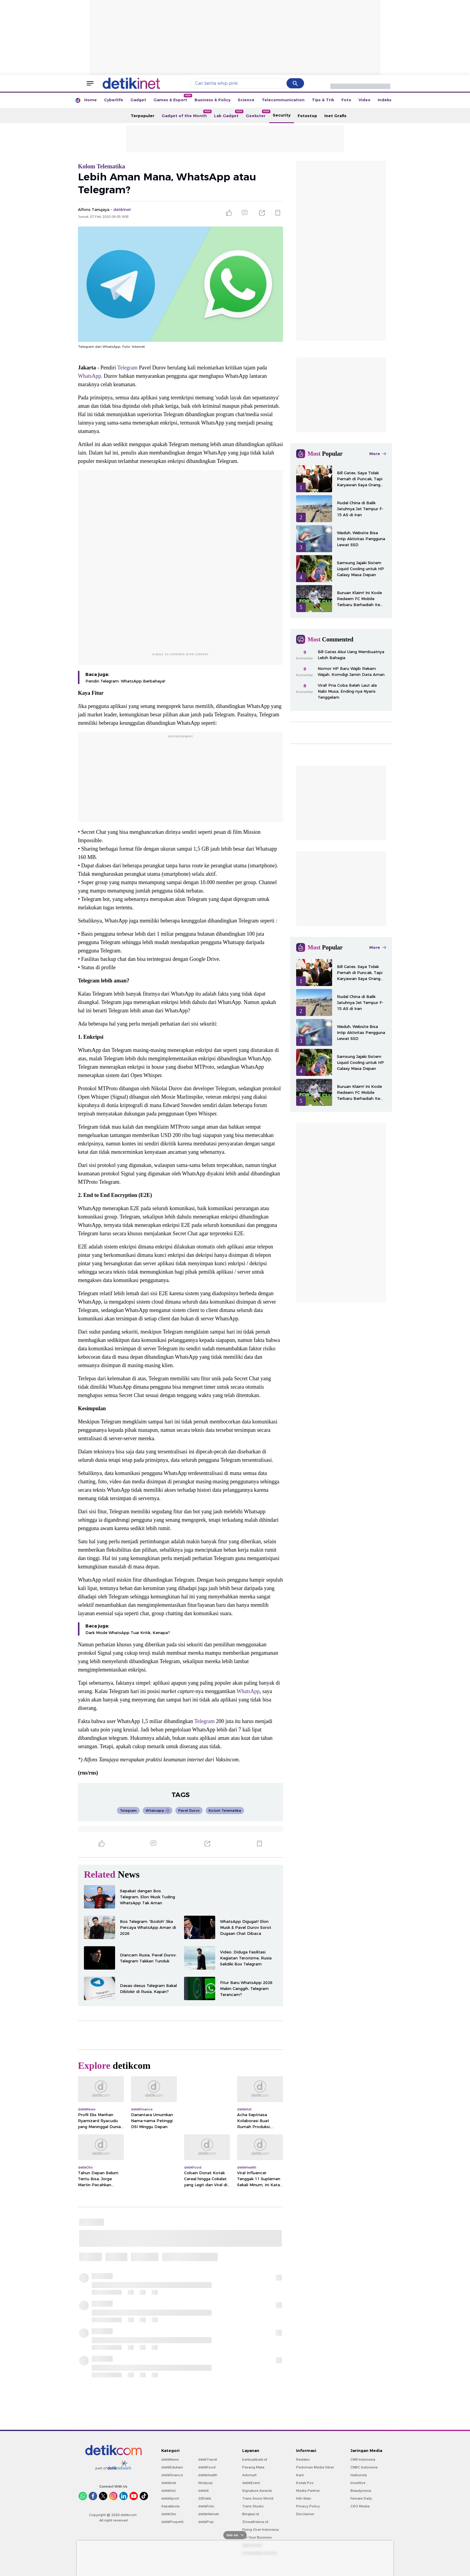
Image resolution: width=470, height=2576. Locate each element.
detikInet (168, 2483)
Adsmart (249, 2475)
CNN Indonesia (362, 2459)
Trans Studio (253, 2506)
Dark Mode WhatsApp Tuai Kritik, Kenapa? (127, 1632)
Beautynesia (360, 2491)
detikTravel (207, 2459)
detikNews (170, 2459)
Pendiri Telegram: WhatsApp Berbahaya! (125, 681)
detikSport (170, 2498)
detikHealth (207, 2475)
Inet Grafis (335, 115)
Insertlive (357, 2483)
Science (246, 99)
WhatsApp (89, 376)
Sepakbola (170, 2506)
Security (281, 115)
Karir (300, 2475)
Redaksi (303, 2459)
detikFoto (206, 2506)
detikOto (168, 2514)
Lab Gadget (228, 114)
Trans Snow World (257, 2498)
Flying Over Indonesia (260, 2529)
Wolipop (205, 2483)
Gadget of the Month (186, 114)
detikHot (168, 2491)
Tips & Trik (323, 99)
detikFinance (172, 2475)
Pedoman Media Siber (315, 2467)
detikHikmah (208, 2514)
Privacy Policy (308, 2506)
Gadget (138, 99)
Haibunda (358, 2475)
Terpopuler (142, 115)
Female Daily (361, 2498)
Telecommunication (283, 99)
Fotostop (307, 115)
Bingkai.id (250, 2514)
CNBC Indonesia (364, 2467)
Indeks (384, 99)
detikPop (206, 2522)
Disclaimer (305, 2514)
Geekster (257, 114)
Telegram (127, 368)
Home (90, 99)
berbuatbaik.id (254, 2459)
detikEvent (251, 2483)
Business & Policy (213, 99)
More (377, 453)
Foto (346, 99)
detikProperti (172, 2522)
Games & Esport (172, 98)
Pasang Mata (253, 2467)
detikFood (207, 2467)
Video (364, 99)
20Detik (204, 2498)
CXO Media (360, 2506)
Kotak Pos (305, 2483)
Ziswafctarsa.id (255, 2522)
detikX (203, 2491)
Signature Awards (257, 2491)
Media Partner (308, 2491)
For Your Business (257, 2537)
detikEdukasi (172, 2467)
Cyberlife (113, 99)
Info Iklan (303, 2498)
